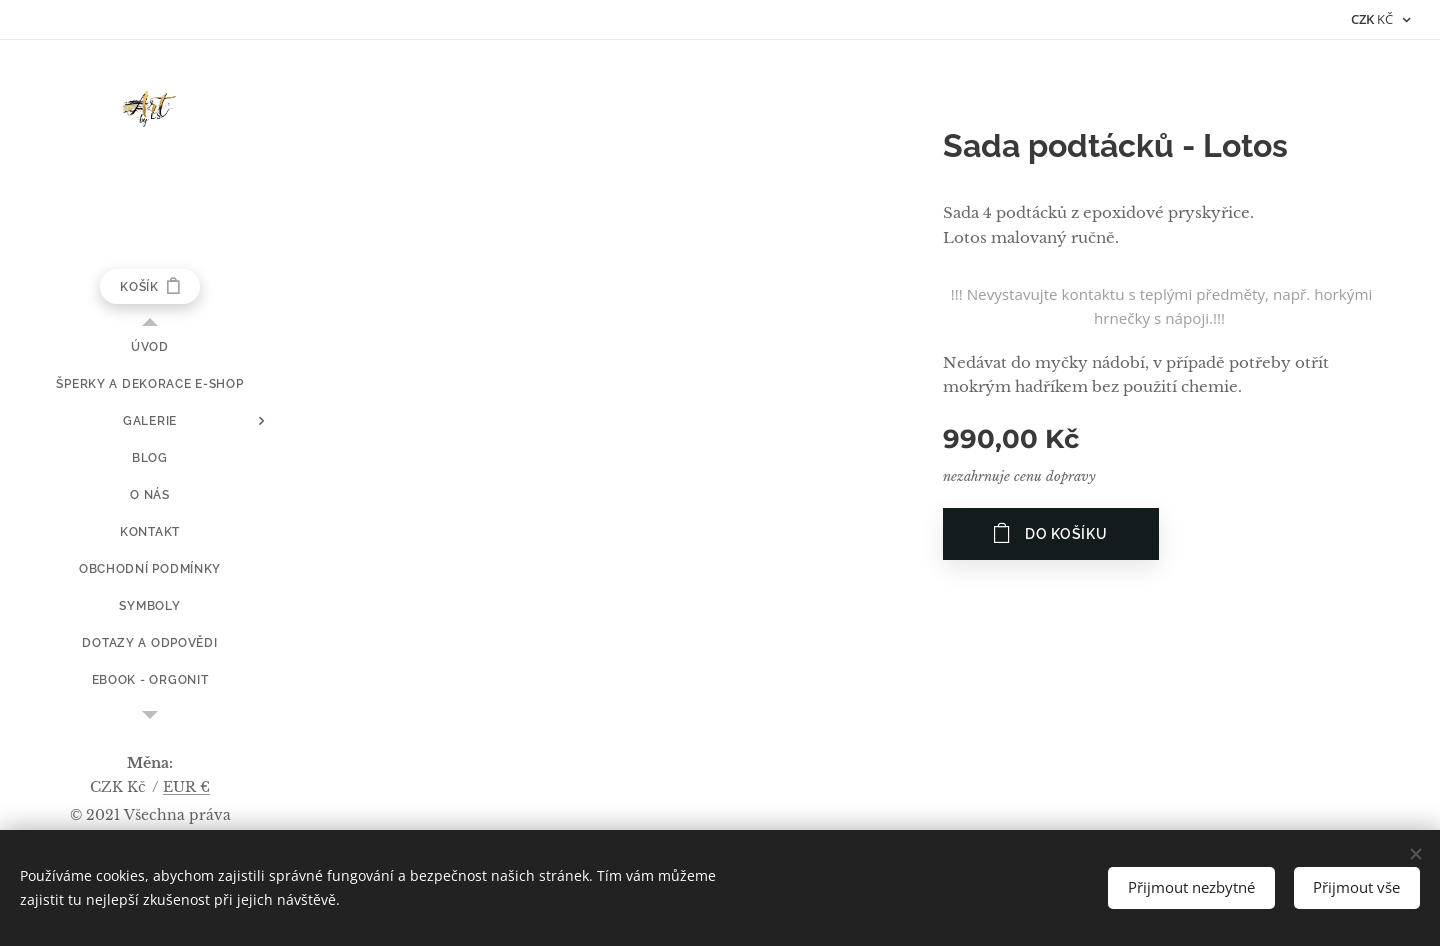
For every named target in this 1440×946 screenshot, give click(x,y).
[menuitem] (150, 347)
